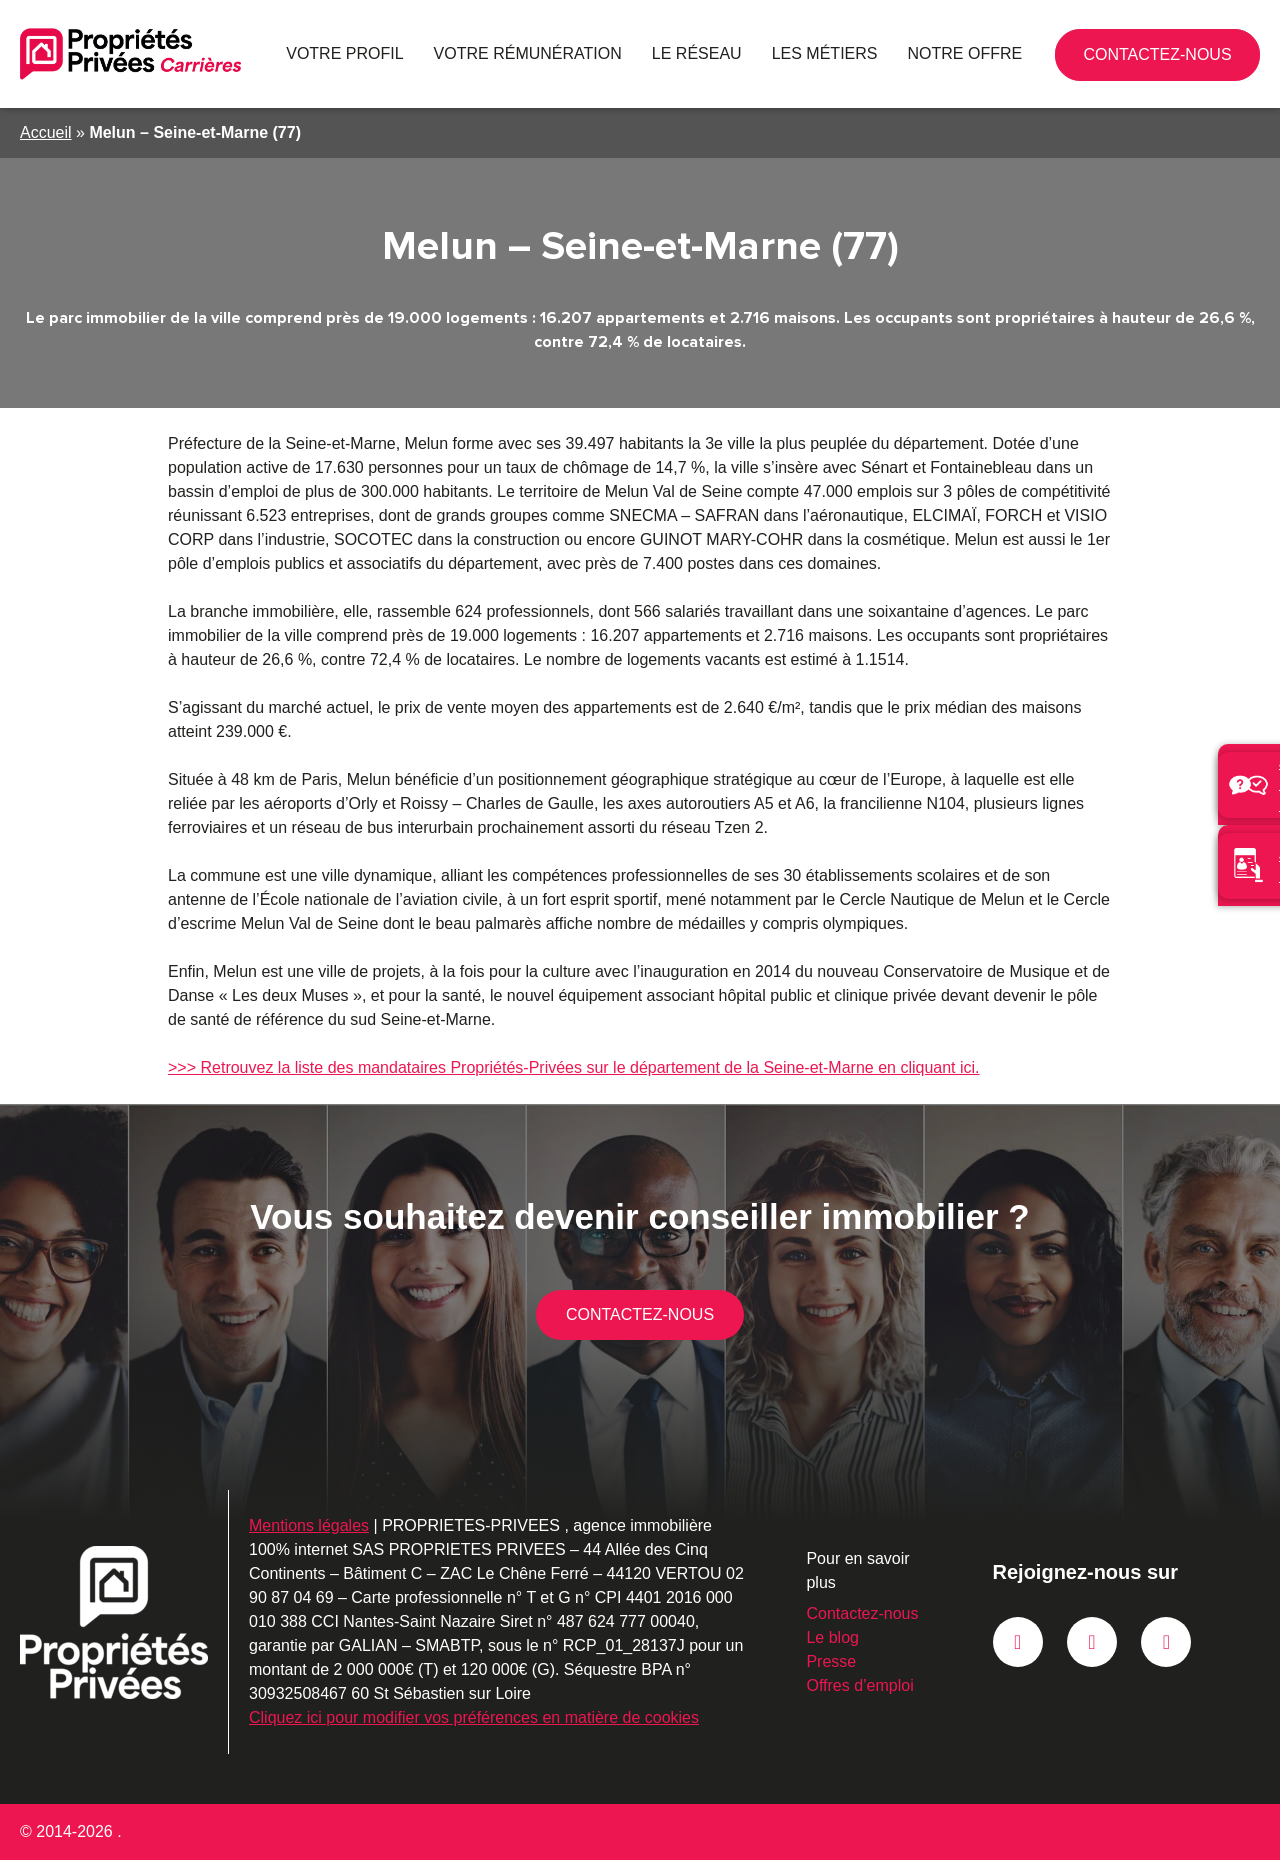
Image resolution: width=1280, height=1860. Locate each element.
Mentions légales (309, 1525)
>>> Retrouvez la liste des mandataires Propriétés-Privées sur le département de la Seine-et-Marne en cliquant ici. (562, 1067)
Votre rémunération (578, 54)
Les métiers (846, 54)
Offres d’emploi (853, 1685)
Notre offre (971, 54)
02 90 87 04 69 (1135, 54)
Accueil (45, 132)
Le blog (825, 1637)
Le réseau (732, 54)
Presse (822, 1661)
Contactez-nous (1219, 61)
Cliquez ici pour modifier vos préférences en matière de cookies (470, 1717)
